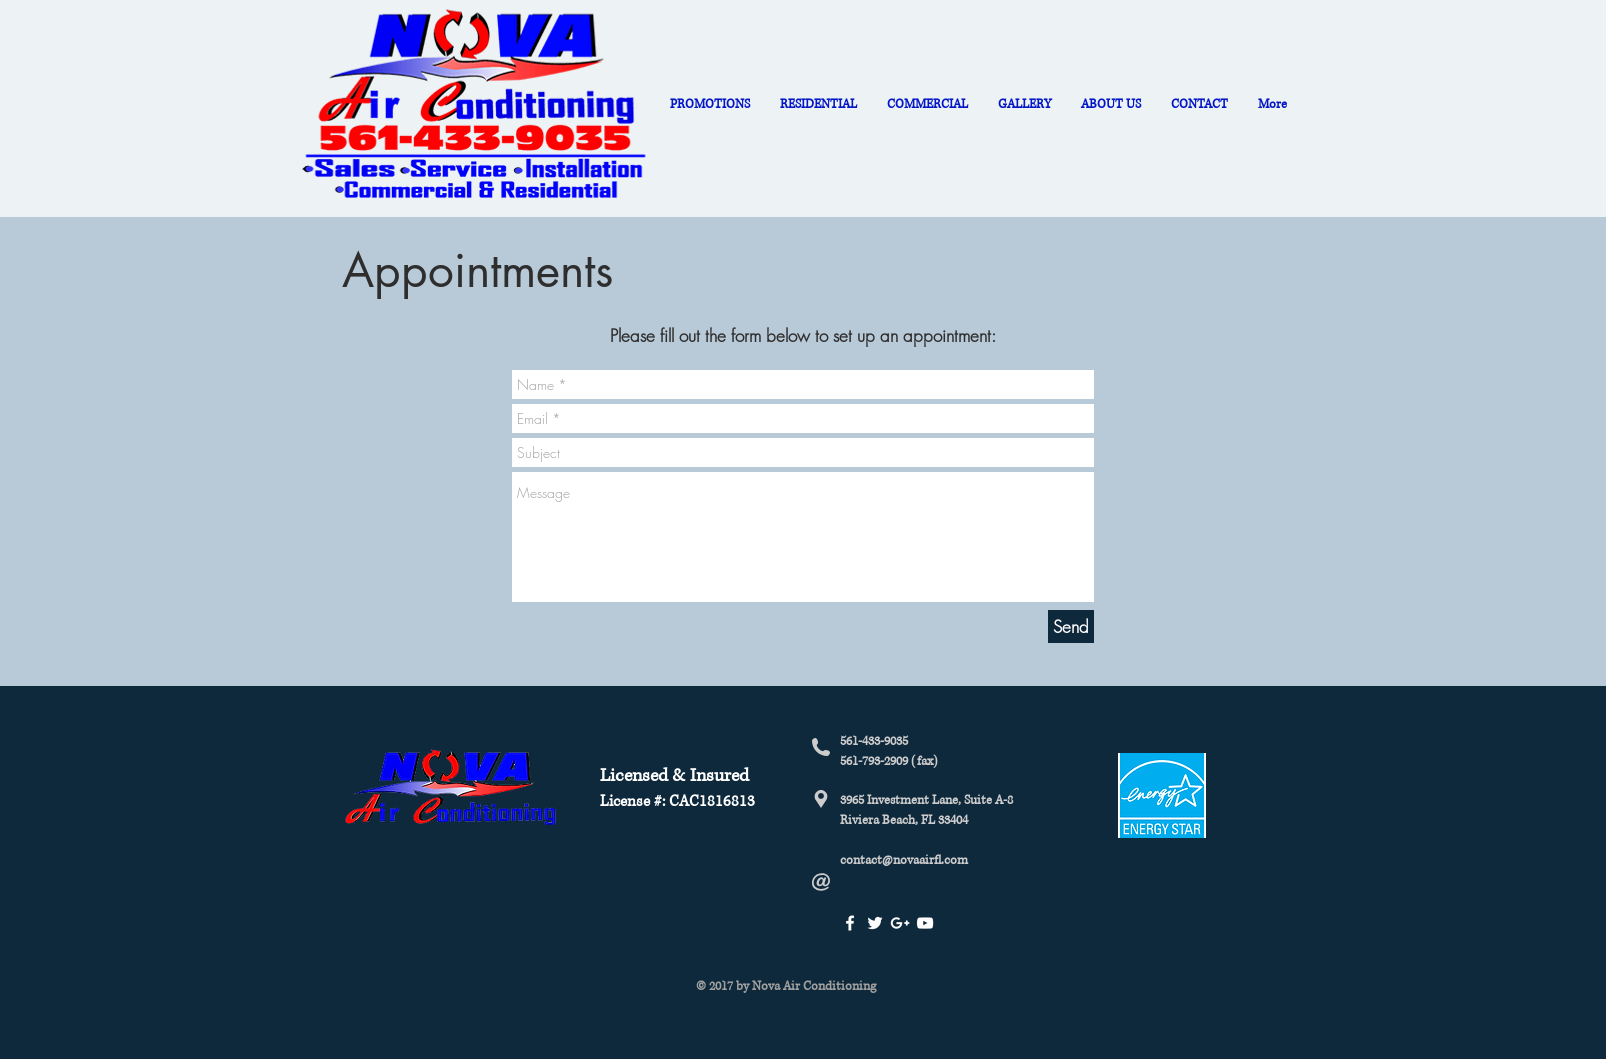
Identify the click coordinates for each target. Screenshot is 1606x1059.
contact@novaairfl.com (904, 860)
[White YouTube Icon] (925, 923)
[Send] (1071, 626)
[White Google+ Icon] (900, 923)
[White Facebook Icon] (850, 923)
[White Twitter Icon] (875, 923)
